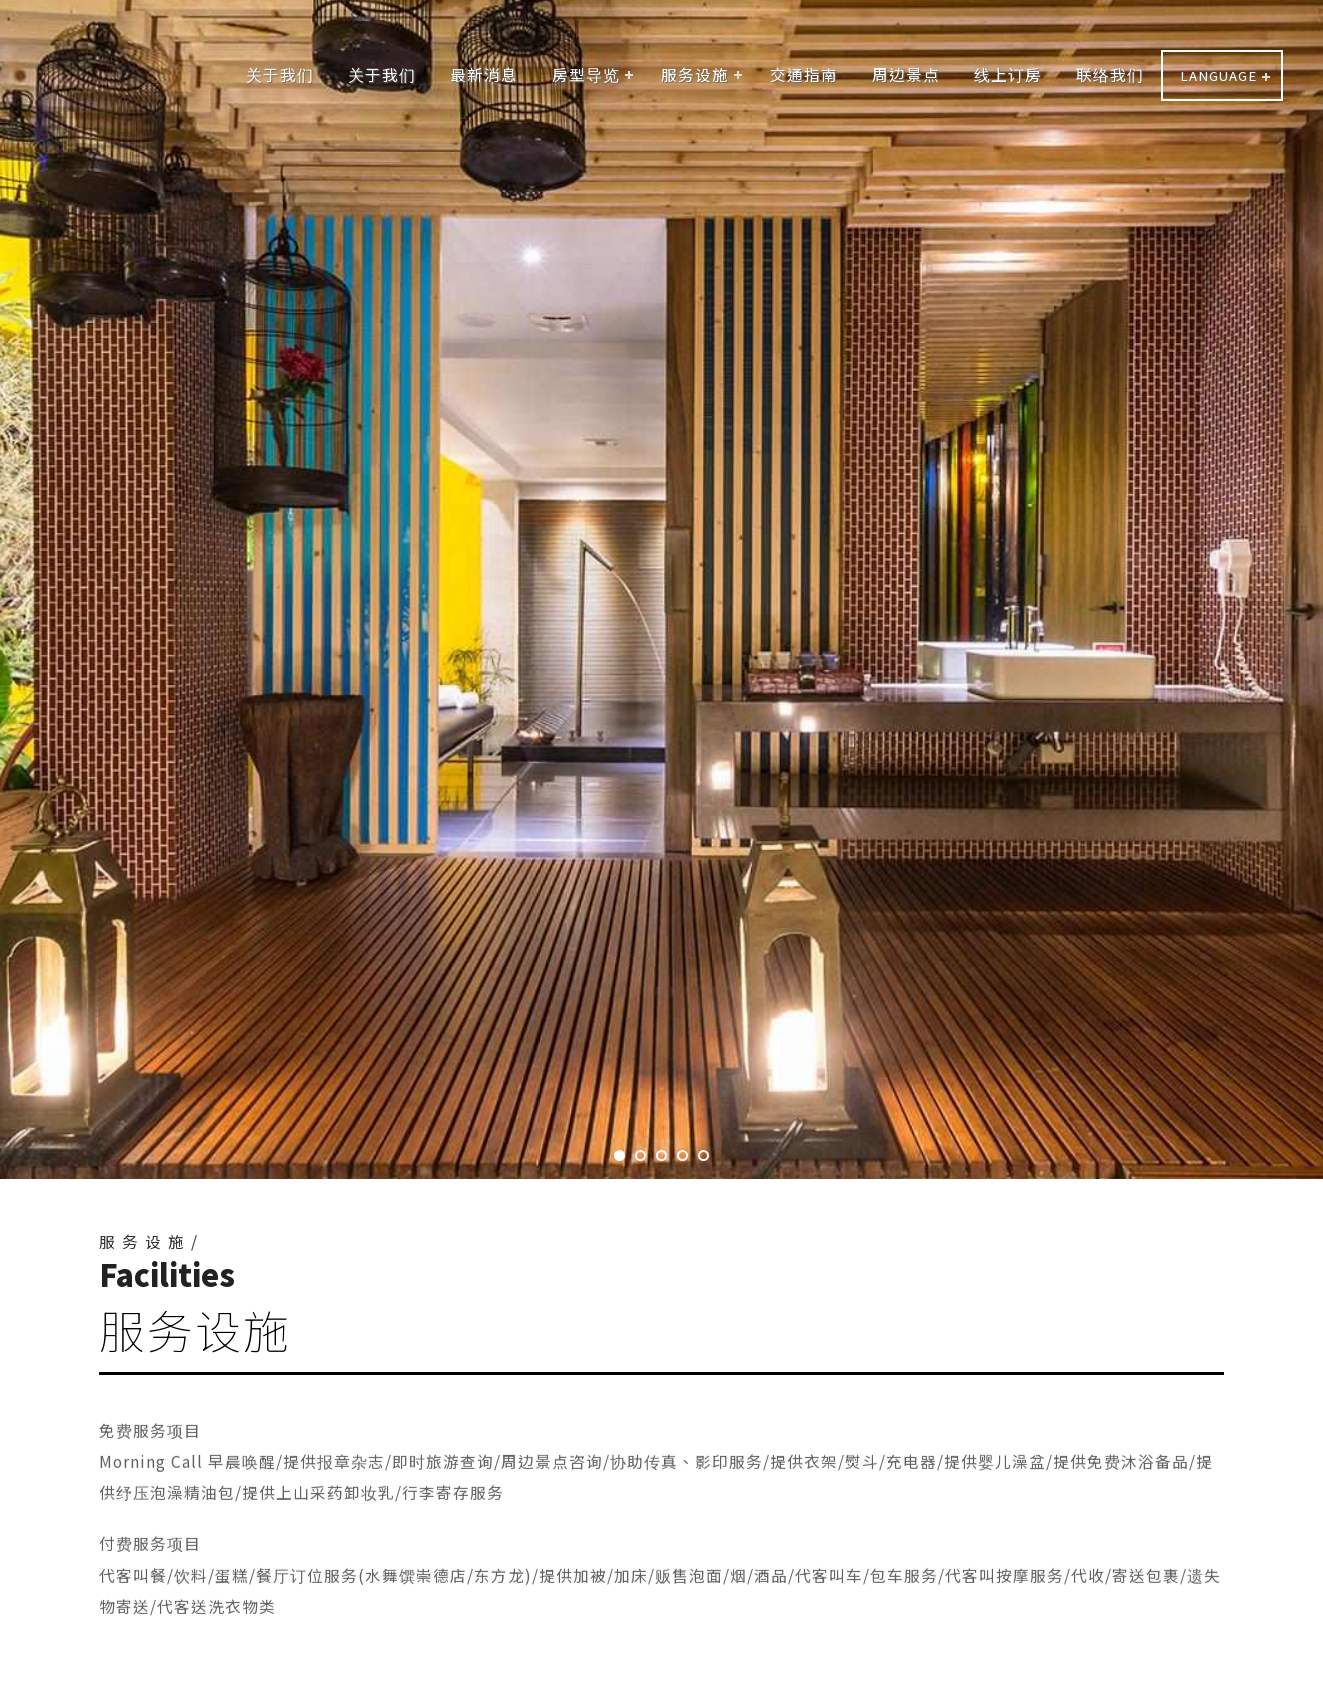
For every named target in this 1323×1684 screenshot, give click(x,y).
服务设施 (695, 74)
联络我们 (1110, 74)
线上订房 (1008, 74)
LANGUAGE (1218, 75)
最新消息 (484, 74)
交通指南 (804, 74)
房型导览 (586, 74)
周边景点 (906, 74)
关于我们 (280, 74)
